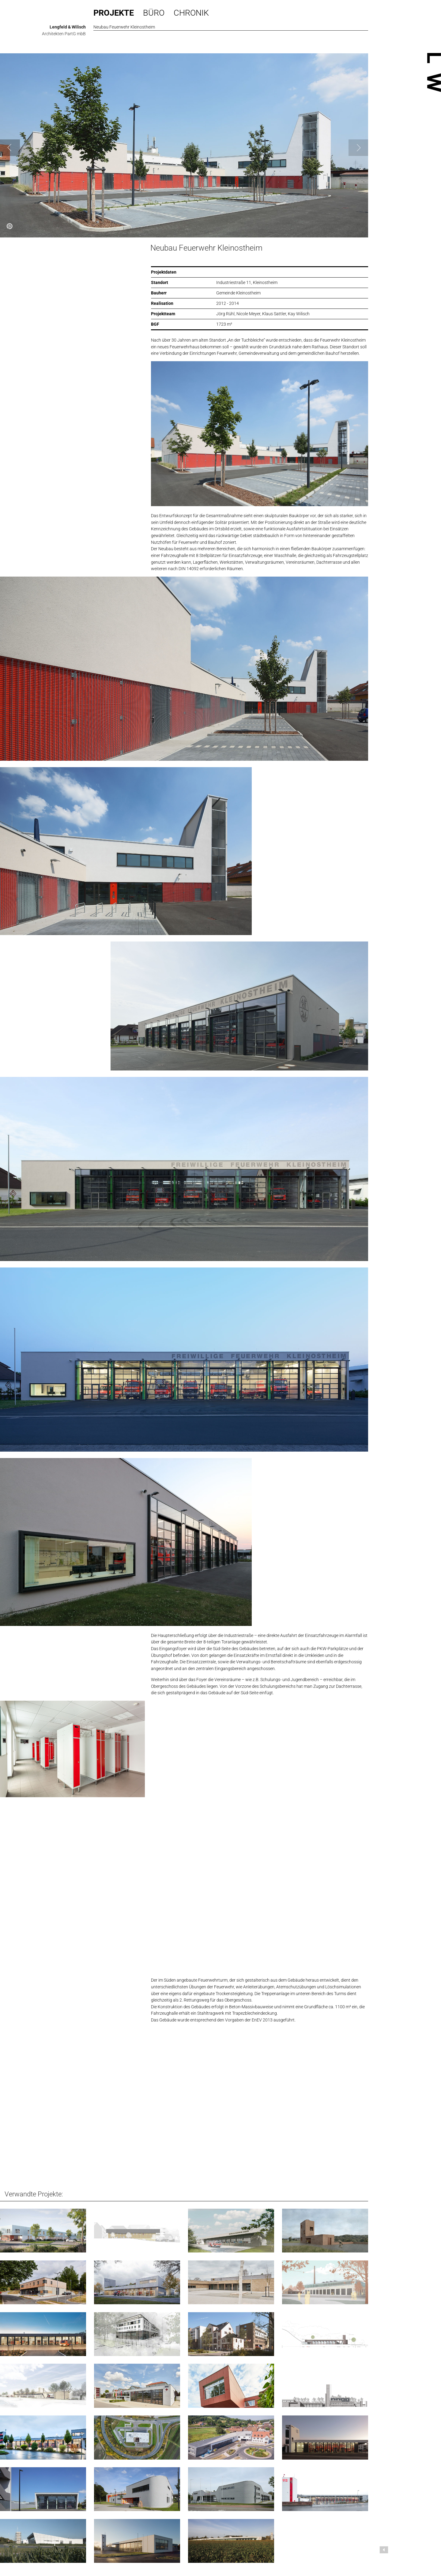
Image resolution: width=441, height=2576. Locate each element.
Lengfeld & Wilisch (68, 27)
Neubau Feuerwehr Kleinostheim (206, 247)
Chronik (191, 12)
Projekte (113, 12)
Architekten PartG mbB (64, 33)
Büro (153, 12)
